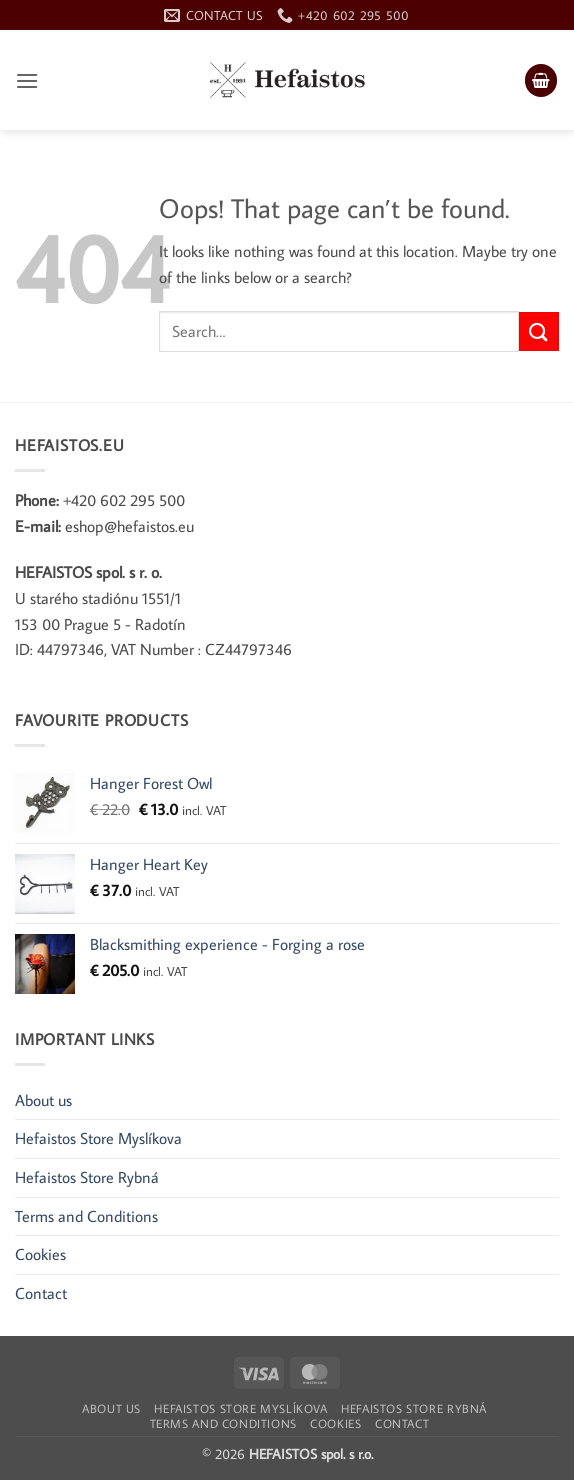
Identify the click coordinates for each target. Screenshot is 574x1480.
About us (43, 1100)
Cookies (40, 1254)
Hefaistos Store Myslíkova (98, 1138)
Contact (41, 1293)
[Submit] (539, 331)
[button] (27, 80)
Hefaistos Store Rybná (87, 1177)
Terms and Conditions (86, 1216)
